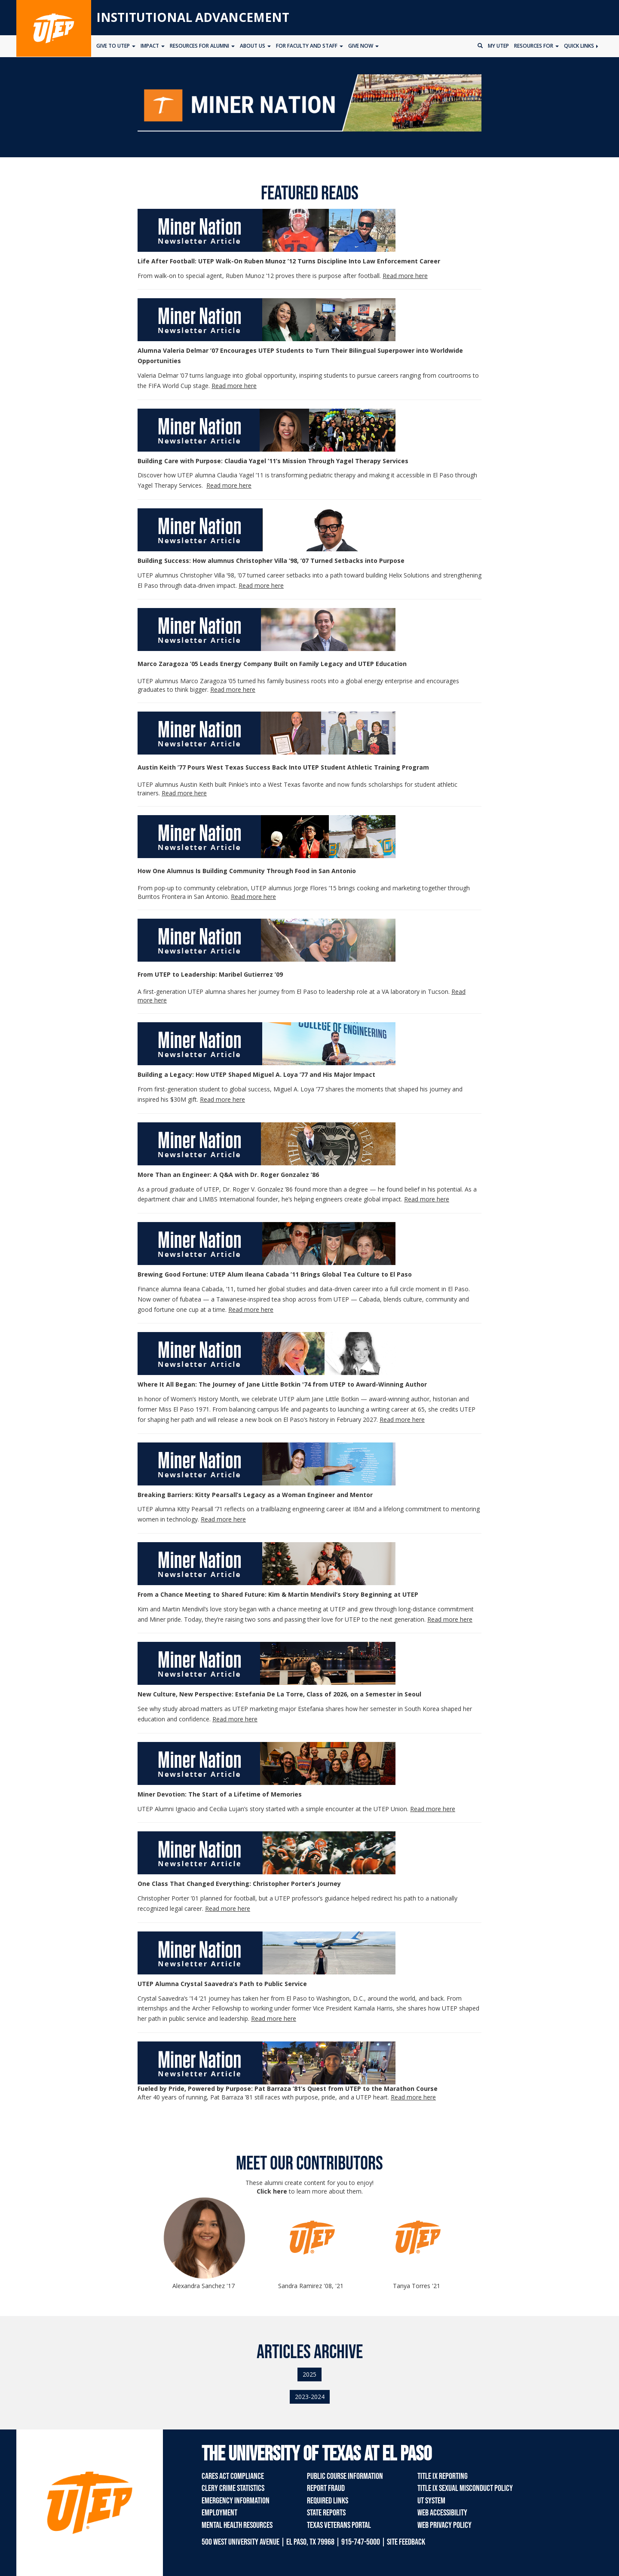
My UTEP (498, 45)
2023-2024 (310, 2397)
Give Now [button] (363, 45)
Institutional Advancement (192, 17)
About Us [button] (255, 45)
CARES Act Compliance (233, 2476)
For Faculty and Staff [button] (309, 45)
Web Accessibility (442, 2513)
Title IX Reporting (442, 2476)
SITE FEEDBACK (406, 2542)
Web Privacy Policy (444, 2525)
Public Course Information (345, 2476)
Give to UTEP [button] (115, 45)
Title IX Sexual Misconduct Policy (465, 2488)
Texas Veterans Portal (339, 2525)
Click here (272, 2191)
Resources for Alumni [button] (202, 45)
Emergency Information (236, 2501)
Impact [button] (153, 45)
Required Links (327, 2501)
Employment (219, 2513)
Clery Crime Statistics (233, 2488)
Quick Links (581, 45)
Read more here (222, 1099)
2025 (309, 2374)
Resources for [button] (536, 45)
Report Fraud (326, 2488)
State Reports (326, 2513)
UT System (431, 2501)
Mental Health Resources (237, 2525)
